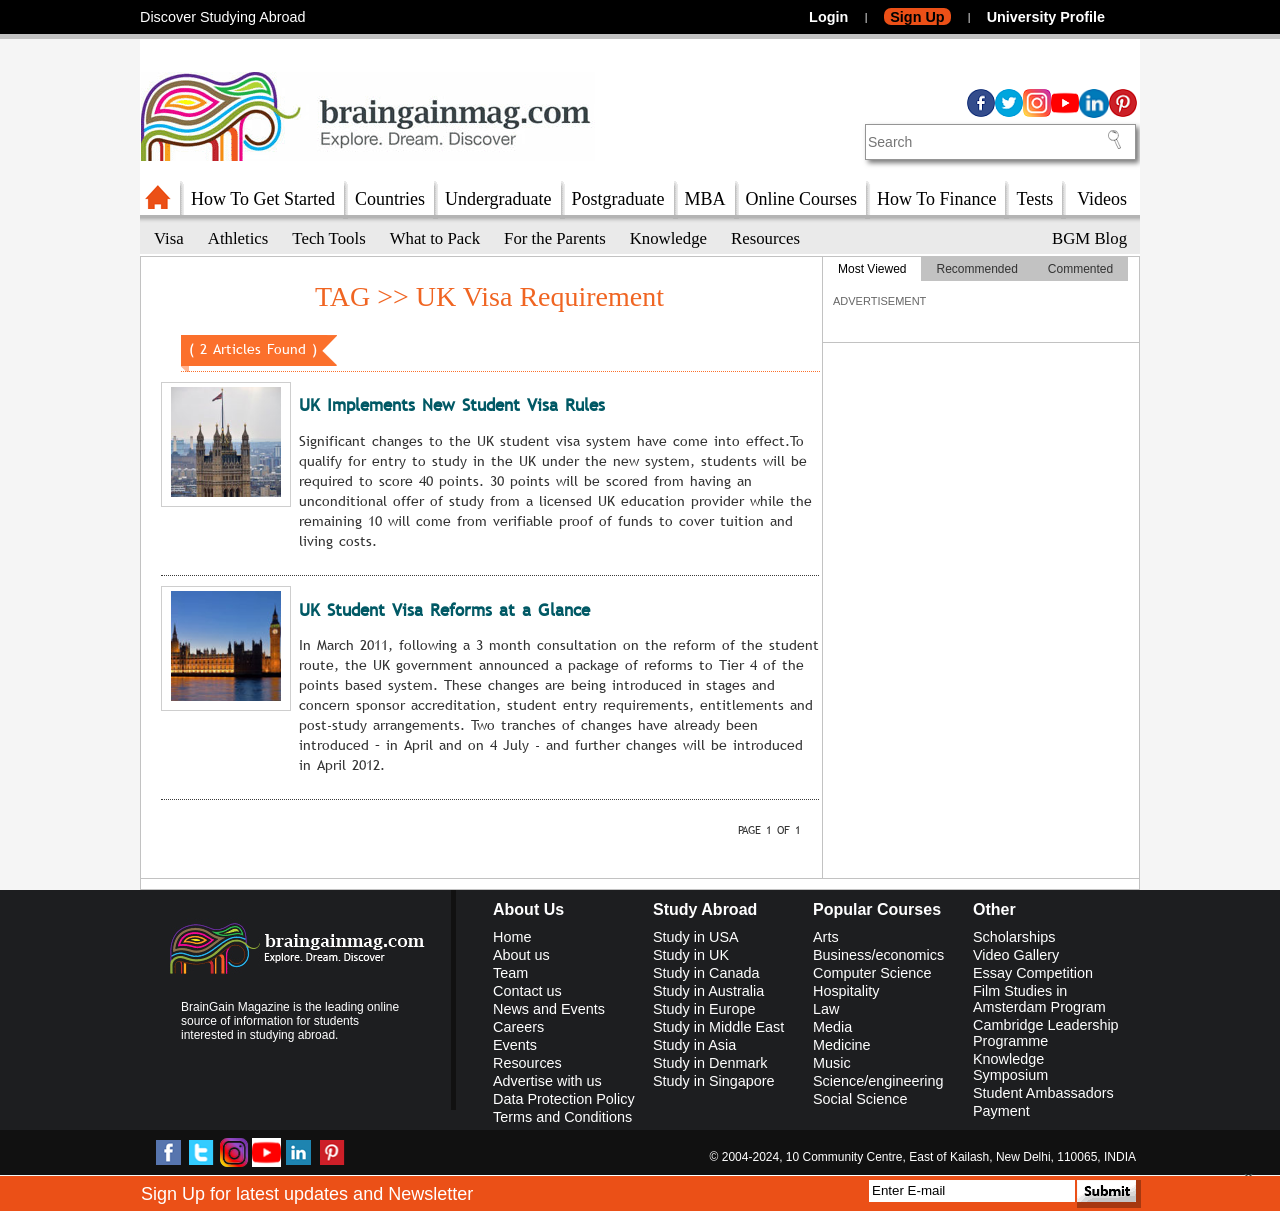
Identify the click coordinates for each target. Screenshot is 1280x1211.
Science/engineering (878, 1081)
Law (826, 1009)
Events (515, 1045)
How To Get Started (263, 199)
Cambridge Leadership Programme (1046, 1033)
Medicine (842, 1045)
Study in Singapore (714, 1081)
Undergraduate (498, 199)
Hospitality (846, 991)
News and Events (549, 1009)
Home (512, 937)
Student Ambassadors (1043, 1093)
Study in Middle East (718, 1027)
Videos (1102, 199)
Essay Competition (1033, 973)
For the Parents (555, 238)
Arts (826, 937)
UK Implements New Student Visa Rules (452, 405)
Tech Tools (328, 238)
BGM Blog (1089, 238)
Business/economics (878, 955)
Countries (390, 199)
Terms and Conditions (562, 1117)
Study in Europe (704, 1009)
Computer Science (872, 973)
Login (828, 17)
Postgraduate (618, 199)
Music (832, 1063)
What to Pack (435, 238)
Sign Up (917, 17)
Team (510, 973)
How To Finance (936, 199)
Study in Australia (708, 991)
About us (521, 955)
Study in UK (691, 955)
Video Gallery (1016, 955)
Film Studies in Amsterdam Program (1039, 999)
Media (832, 1027)
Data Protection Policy (564, 1099)
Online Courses (802, 199)
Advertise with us (547, 1081)
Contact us (527, 991)
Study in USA (696, 937)
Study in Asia (694, 1045)
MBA (705, 199)
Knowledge (668, 238)
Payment (1001, 1111)
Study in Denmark (710, 1063)
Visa (169, 238)
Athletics (238, 238)
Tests (1034, 199)
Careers (518, 1027)
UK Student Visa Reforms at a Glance (444, 610)
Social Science (860, 1099)
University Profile (1046, 17)
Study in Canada (706, 973)
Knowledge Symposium (1010, 1067)
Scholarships (1014, 937)
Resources (765, 238)
